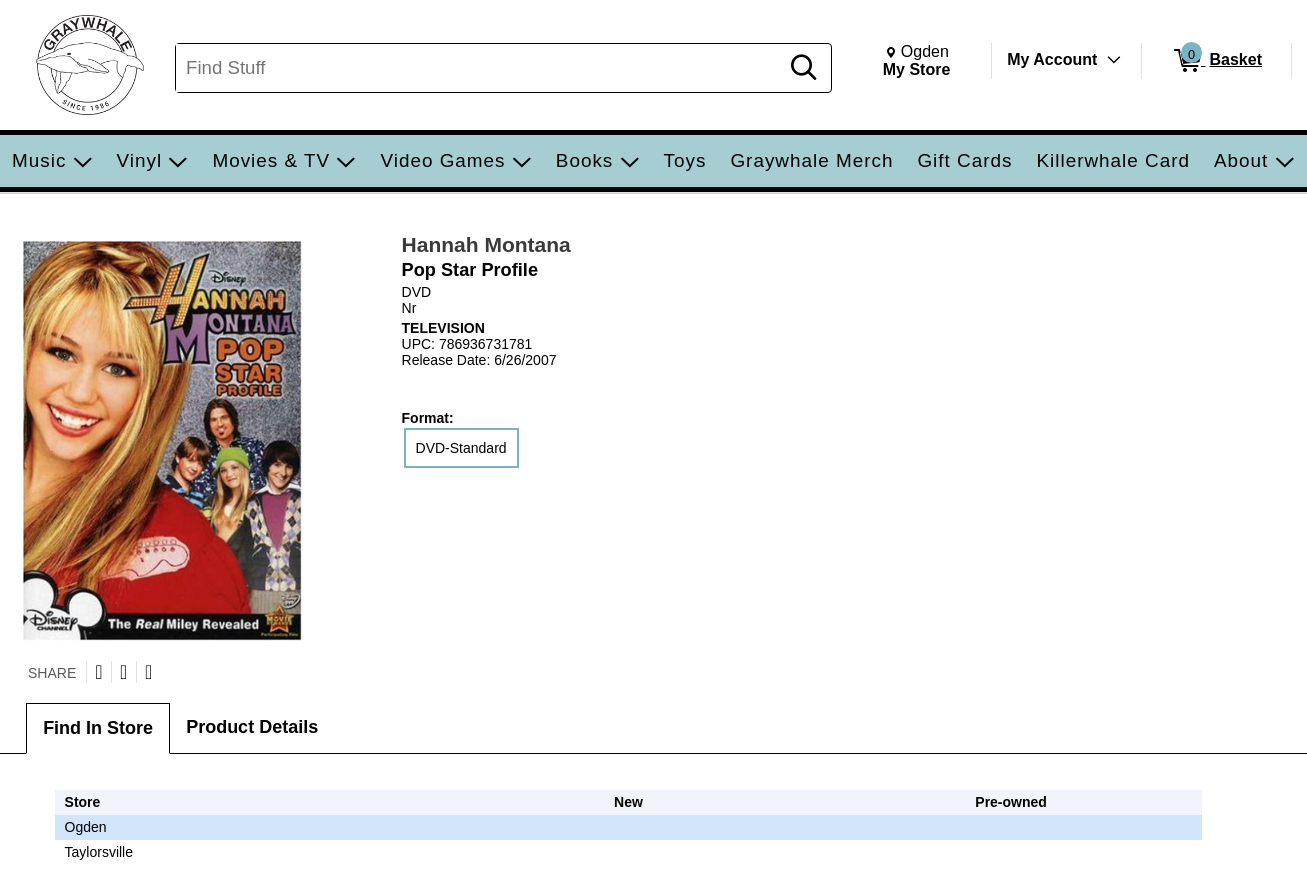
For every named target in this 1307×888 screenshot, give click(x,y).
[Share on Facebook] (123, 672)
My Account (1052, 59)
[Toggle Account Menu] (1114, 60)
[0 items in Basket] (1216, 61)
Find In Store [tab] (98, 728)
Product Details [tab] (252, 727)
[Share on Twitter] (98, 672)
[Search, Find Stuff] (480, 68)
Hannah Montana (486, 244)
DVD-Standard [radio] (461, 448)
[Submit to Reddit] (148, 672)
